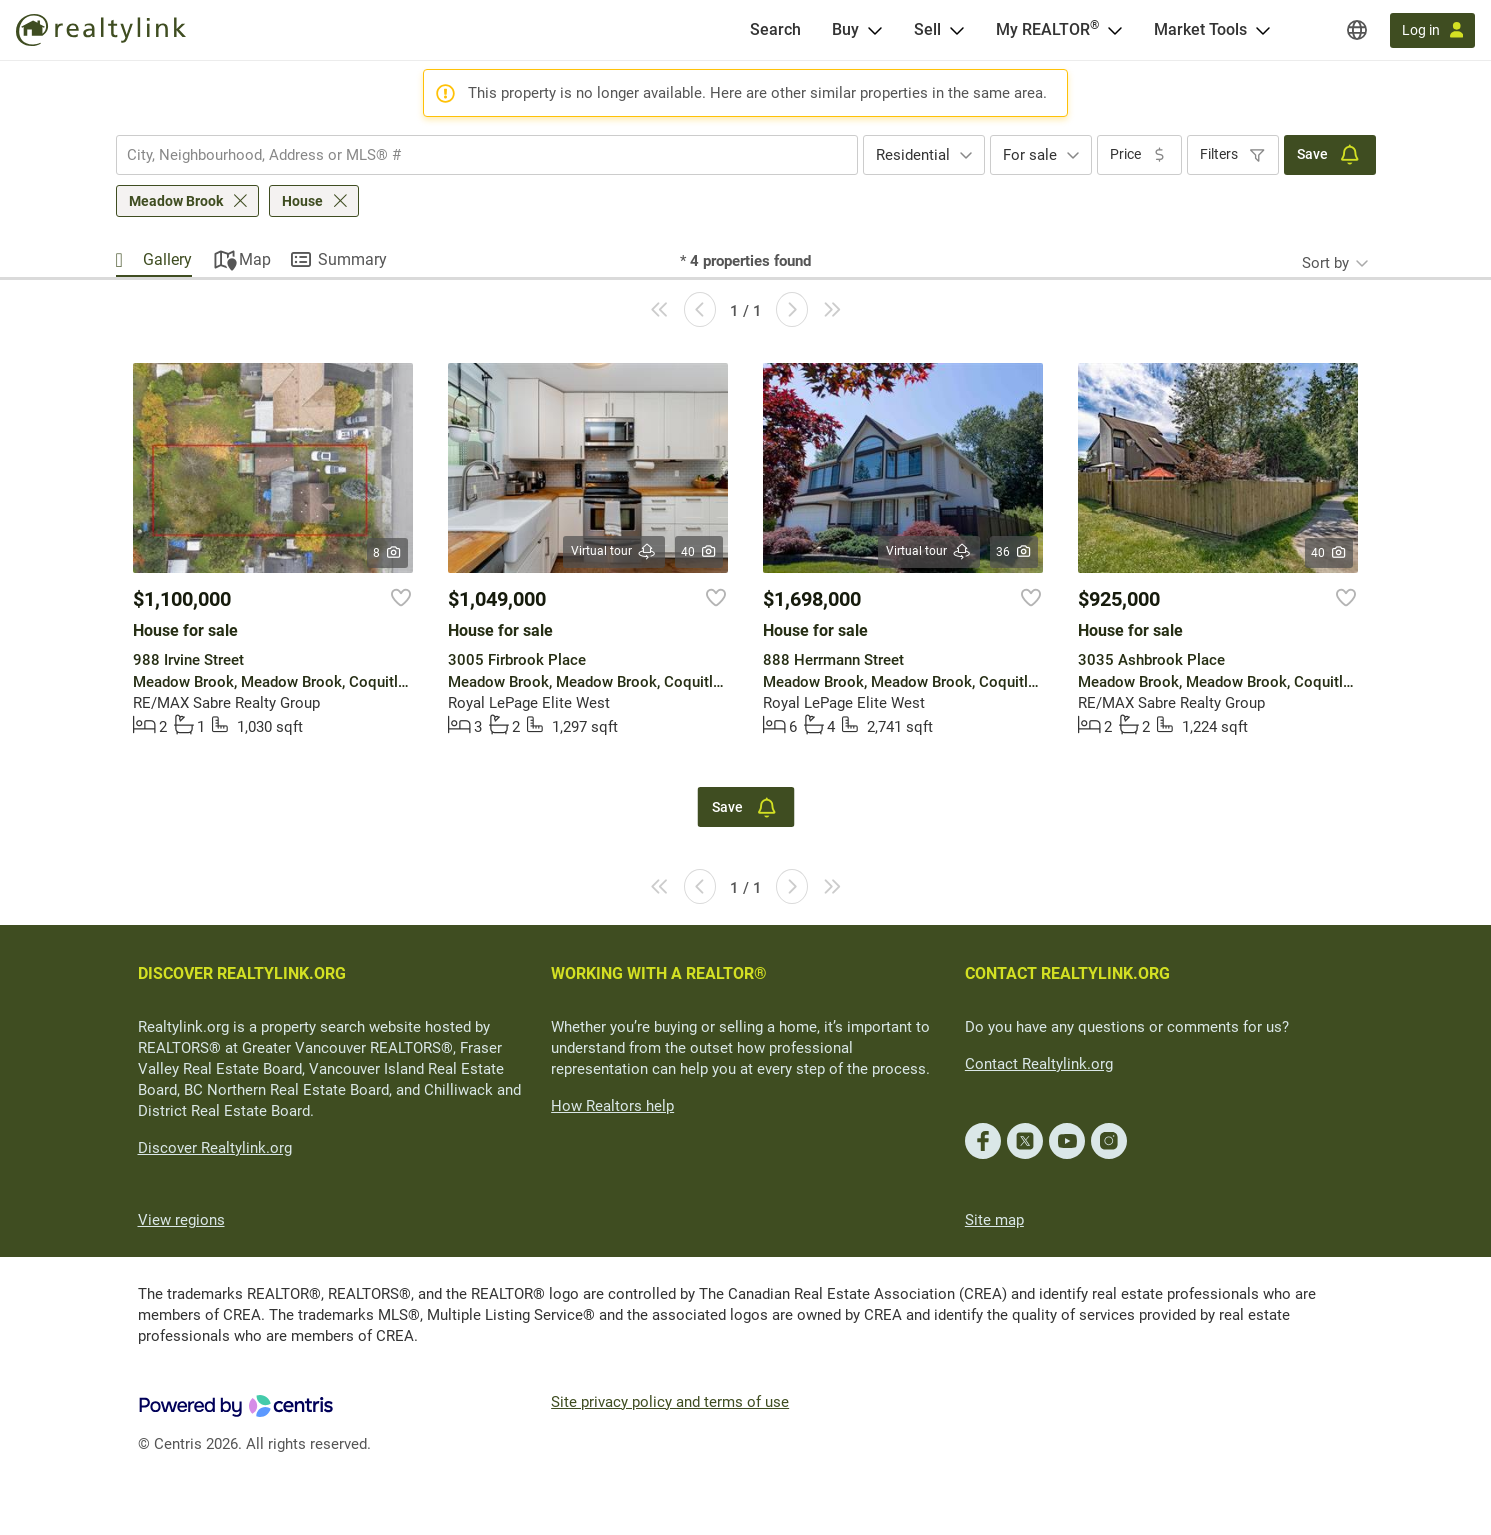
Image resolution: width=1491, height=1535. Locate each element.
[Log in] (1432, 30)
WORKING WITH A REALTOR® (659, 973)
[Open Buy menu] (875, 30)
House (302, 201)
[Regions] (1357, 30)
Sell (927, 29)
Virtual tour (614, 551)
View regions (181, 1220)
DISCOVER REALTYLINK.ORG (242, 973)
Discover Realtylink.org (215, 1148)
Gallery (167, 259)
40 (699, 552)
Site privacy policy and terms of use (670, 1402)
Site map (994, 1220)
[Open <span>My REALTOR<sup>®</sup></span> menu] (1115, 30)
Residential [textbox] (913, 155)
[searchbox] (474, 155)
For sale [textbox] (1030, 155)
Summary (352, 259)
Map (255, 259)
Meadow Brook (176, 201)
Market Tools (1200, 29)
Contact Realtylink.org (1039, 1064)
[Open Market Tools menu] (1263, 30)
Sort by (1325, 263)
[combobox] (487, 155)
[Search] (775, 30)
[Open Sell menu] (957, 30)
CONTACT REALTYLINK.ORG (1067, 973)
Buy (845, 29)
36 (1014, 552)
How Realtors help (612, 1106)
